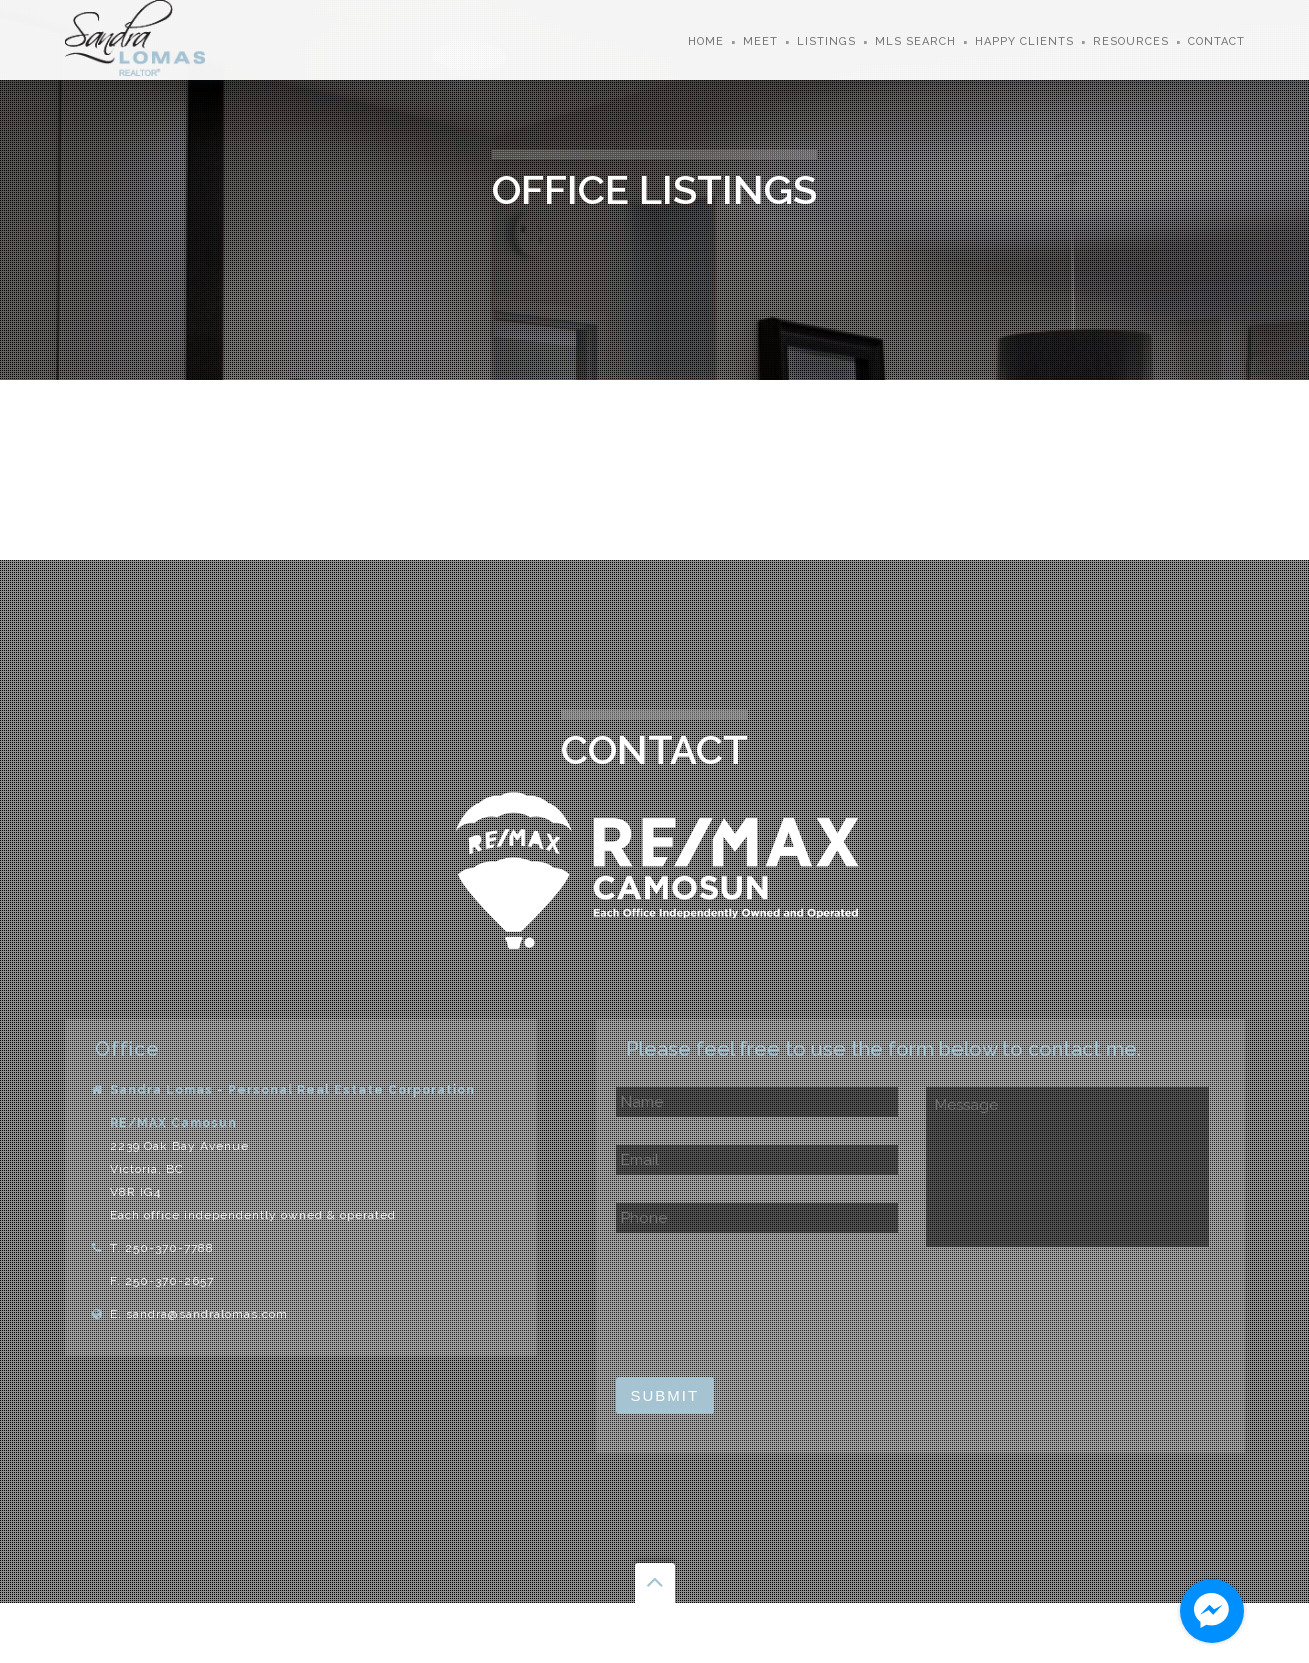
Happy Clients (1024, 41)
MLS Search (915, 41)
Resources (1131, 41)
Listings (826, 41)
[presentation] (768, 1306)
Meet (760, 41)
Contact (1216, 41)
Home (706, 41)
